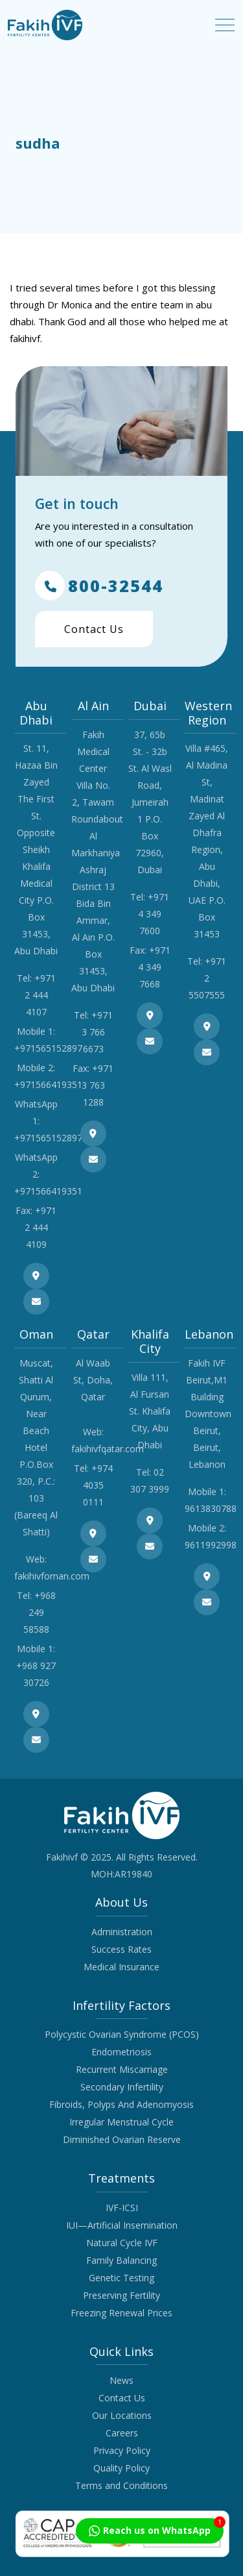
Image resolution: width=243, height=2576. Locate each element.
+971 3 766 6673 (97, 1032)
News (121, 2380)
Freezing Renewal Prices (121, 2313)
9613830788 (211, 1508)
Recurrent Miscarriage (122, 2069)
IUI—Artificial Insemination (122, 2225)
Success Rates (121, 1949)
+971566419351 (48, 1084)
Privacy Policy (121, 2450)
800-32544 (99, 586)
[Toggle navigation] (225, 25)
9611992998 (211, 1545)
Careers (122, 2433)
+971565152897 (48, 1048)
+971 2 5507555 (207, 978)
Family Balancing (121, 2260)
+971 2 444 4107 (40, 995)
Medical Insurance (121, 1967)
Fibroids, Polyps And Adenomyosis (121, 2104)
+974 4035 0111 (98, 1485)
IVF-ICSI (122, 2207)
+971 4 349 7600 (153, 914)
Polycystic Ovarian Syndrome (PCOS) (122, 2034)
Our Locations (122, 2415)
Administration (121, 1932)
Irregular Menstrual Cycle (121, 2122)
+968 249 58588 (39, 1612)
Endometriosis (121, 2052)
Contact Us (94, 629)
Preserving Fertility (121, 2295)
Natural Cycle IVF (121, 2242)
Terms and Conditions (121, 2485)
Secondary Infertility (121, 2087)
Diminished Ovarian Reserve (122, 2139)
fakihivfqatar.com (107, 1449)
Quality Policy (121, 2468)
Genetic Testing (121, 2278)
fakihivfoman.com (51, 1576)
